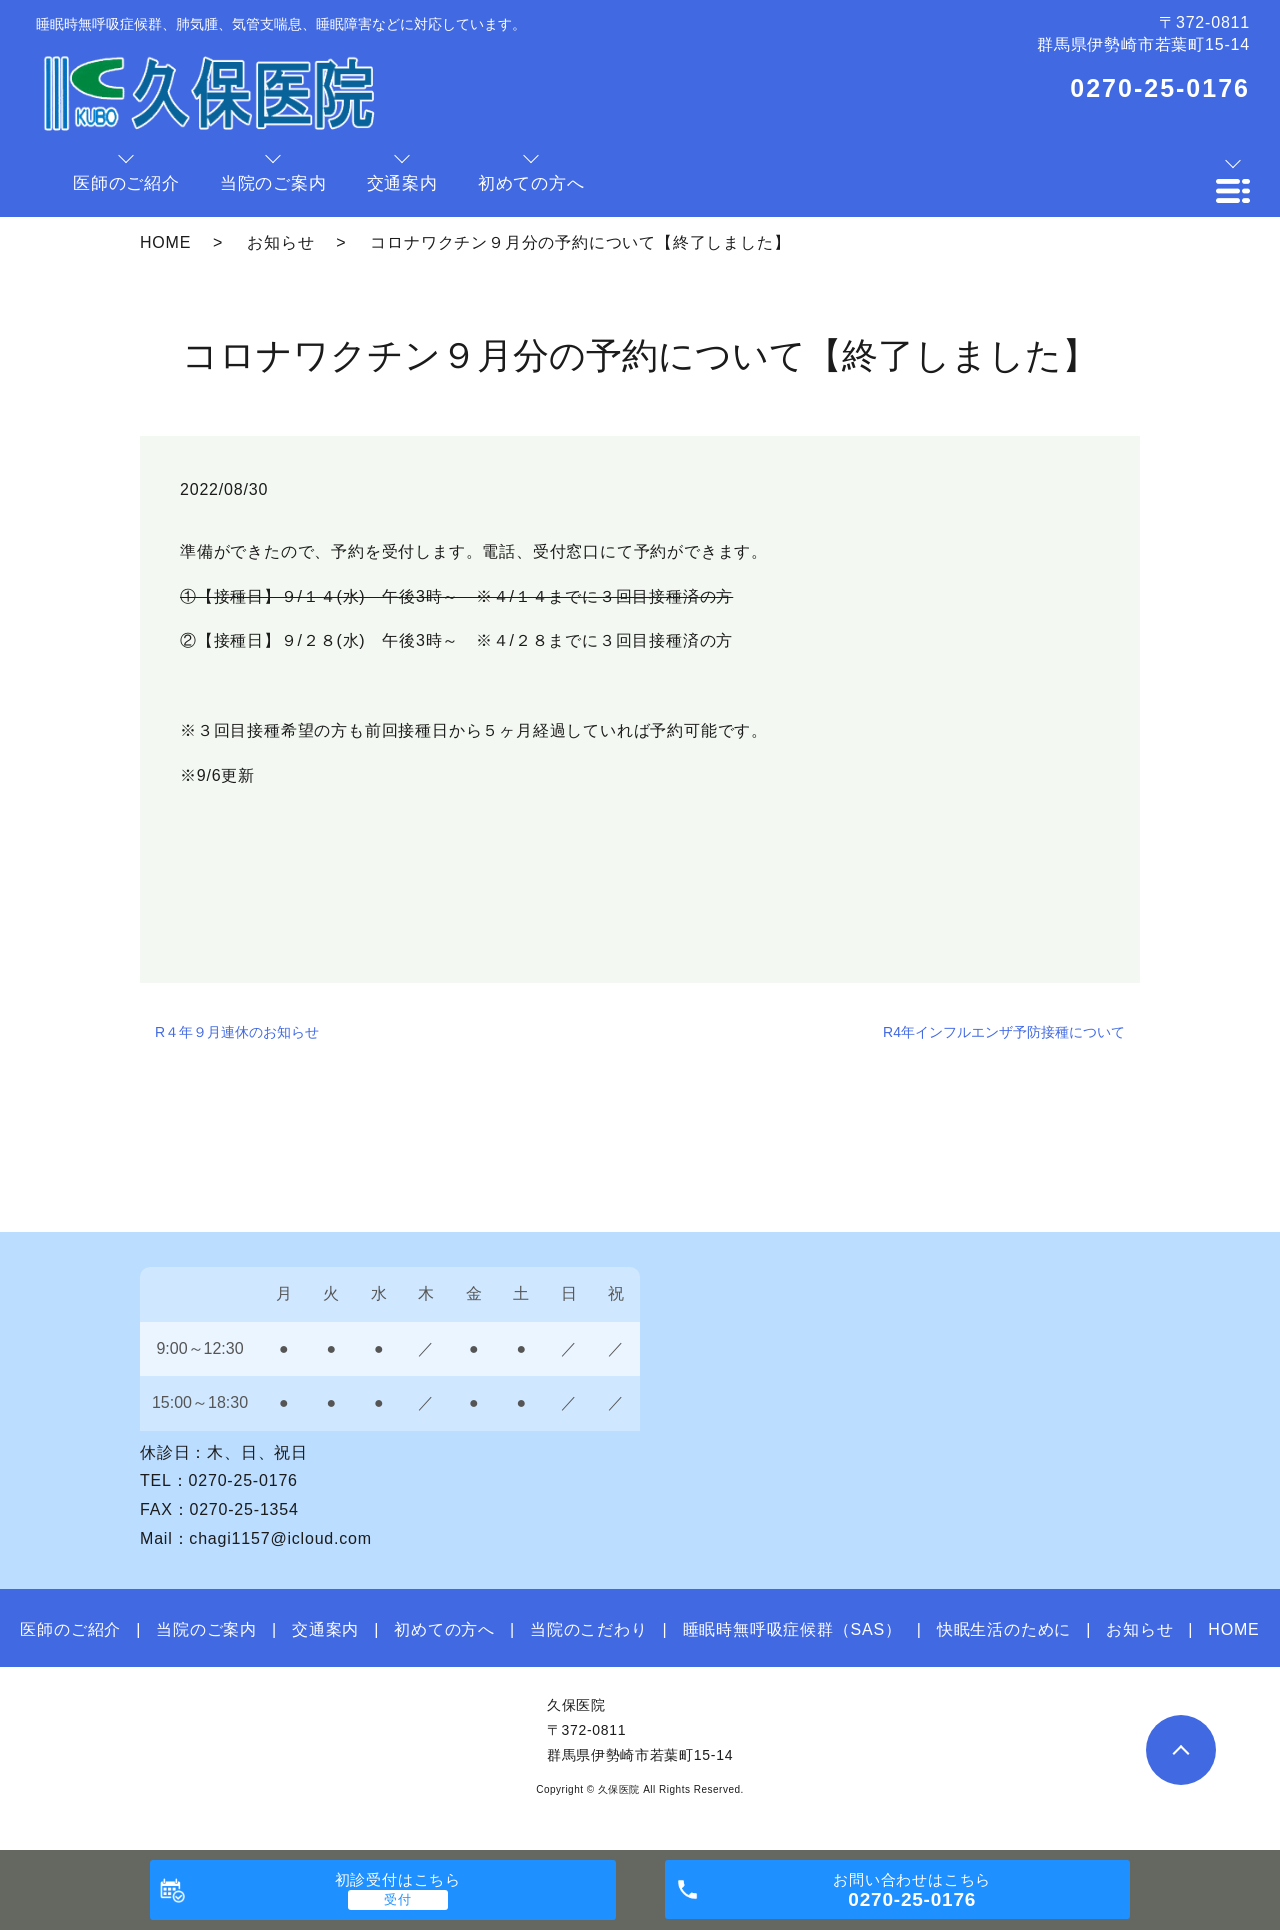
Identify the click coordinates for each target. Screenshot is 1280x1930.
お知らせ (280, 242)
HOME (165, 242)
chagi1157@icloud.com (280, 1538)
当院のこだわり (589, 1629)
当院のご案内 (206, 1629)
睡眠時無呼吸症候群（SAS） (792, 1629)
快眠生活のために (1004, 1629)
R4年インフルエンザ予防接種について (1004, 1032)
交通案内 (325, 1629)
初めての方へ (444, 1629)
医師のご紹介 (70, 1629)
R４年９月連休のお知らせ (237, 1032)
